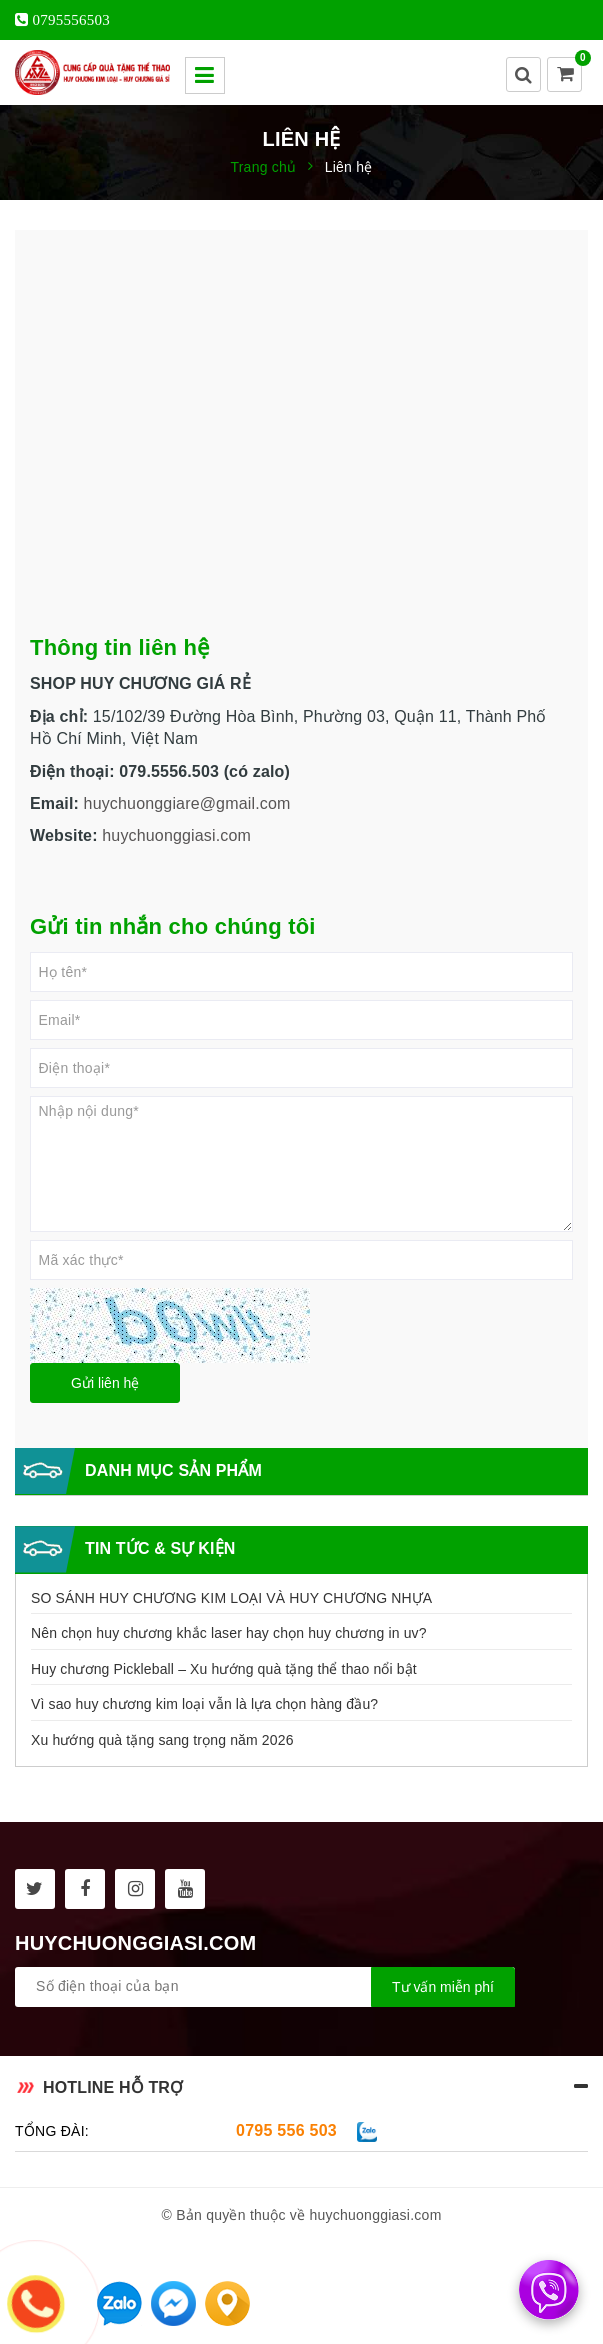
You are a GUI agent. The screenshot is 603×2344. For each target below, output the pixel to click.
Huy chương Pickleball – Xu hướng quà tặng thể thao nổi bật (224, 1669)
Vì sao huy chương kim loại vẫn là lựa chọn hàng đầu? (204, 1704)
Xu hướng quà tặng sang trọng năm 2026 (162, 1740)
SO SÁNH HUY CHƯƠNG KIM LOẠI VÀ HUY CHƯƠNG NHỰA (231, 1598)
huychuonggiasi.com (176, 835)
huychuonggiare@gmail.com (187, 803)
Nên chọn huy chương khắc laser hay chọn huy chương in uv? (229, 1633)
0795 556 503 (286, 2130)
